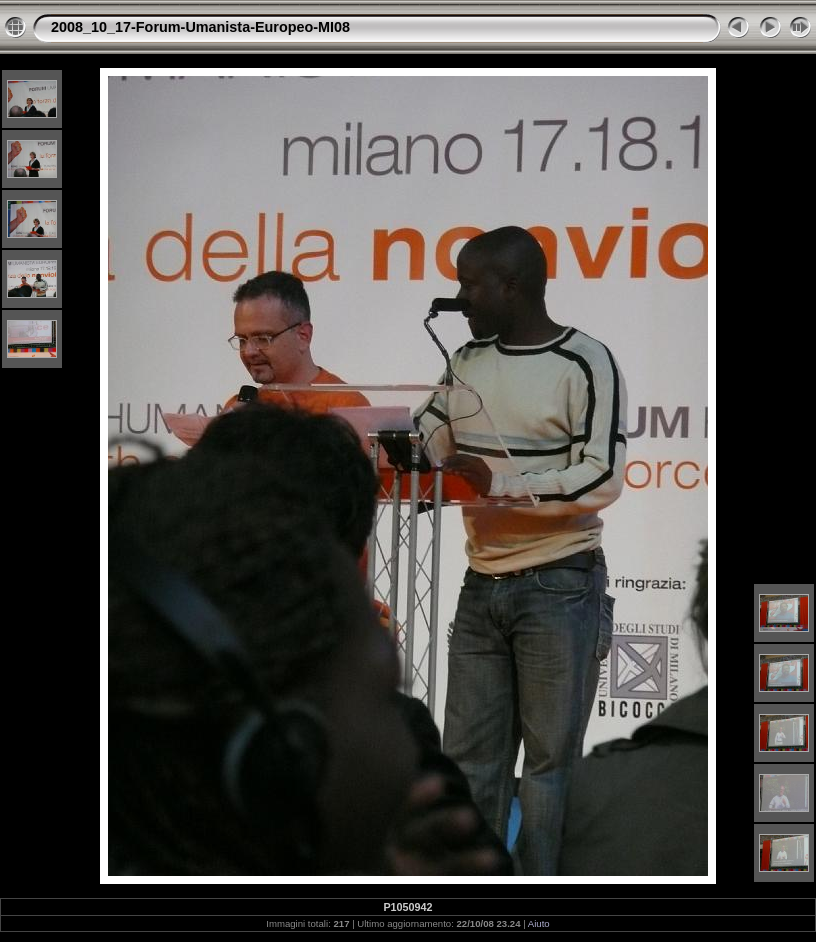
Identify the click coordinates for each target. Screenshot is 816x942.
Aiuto (539, 923)
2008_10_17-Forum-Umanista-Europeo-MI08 (200, 27)
